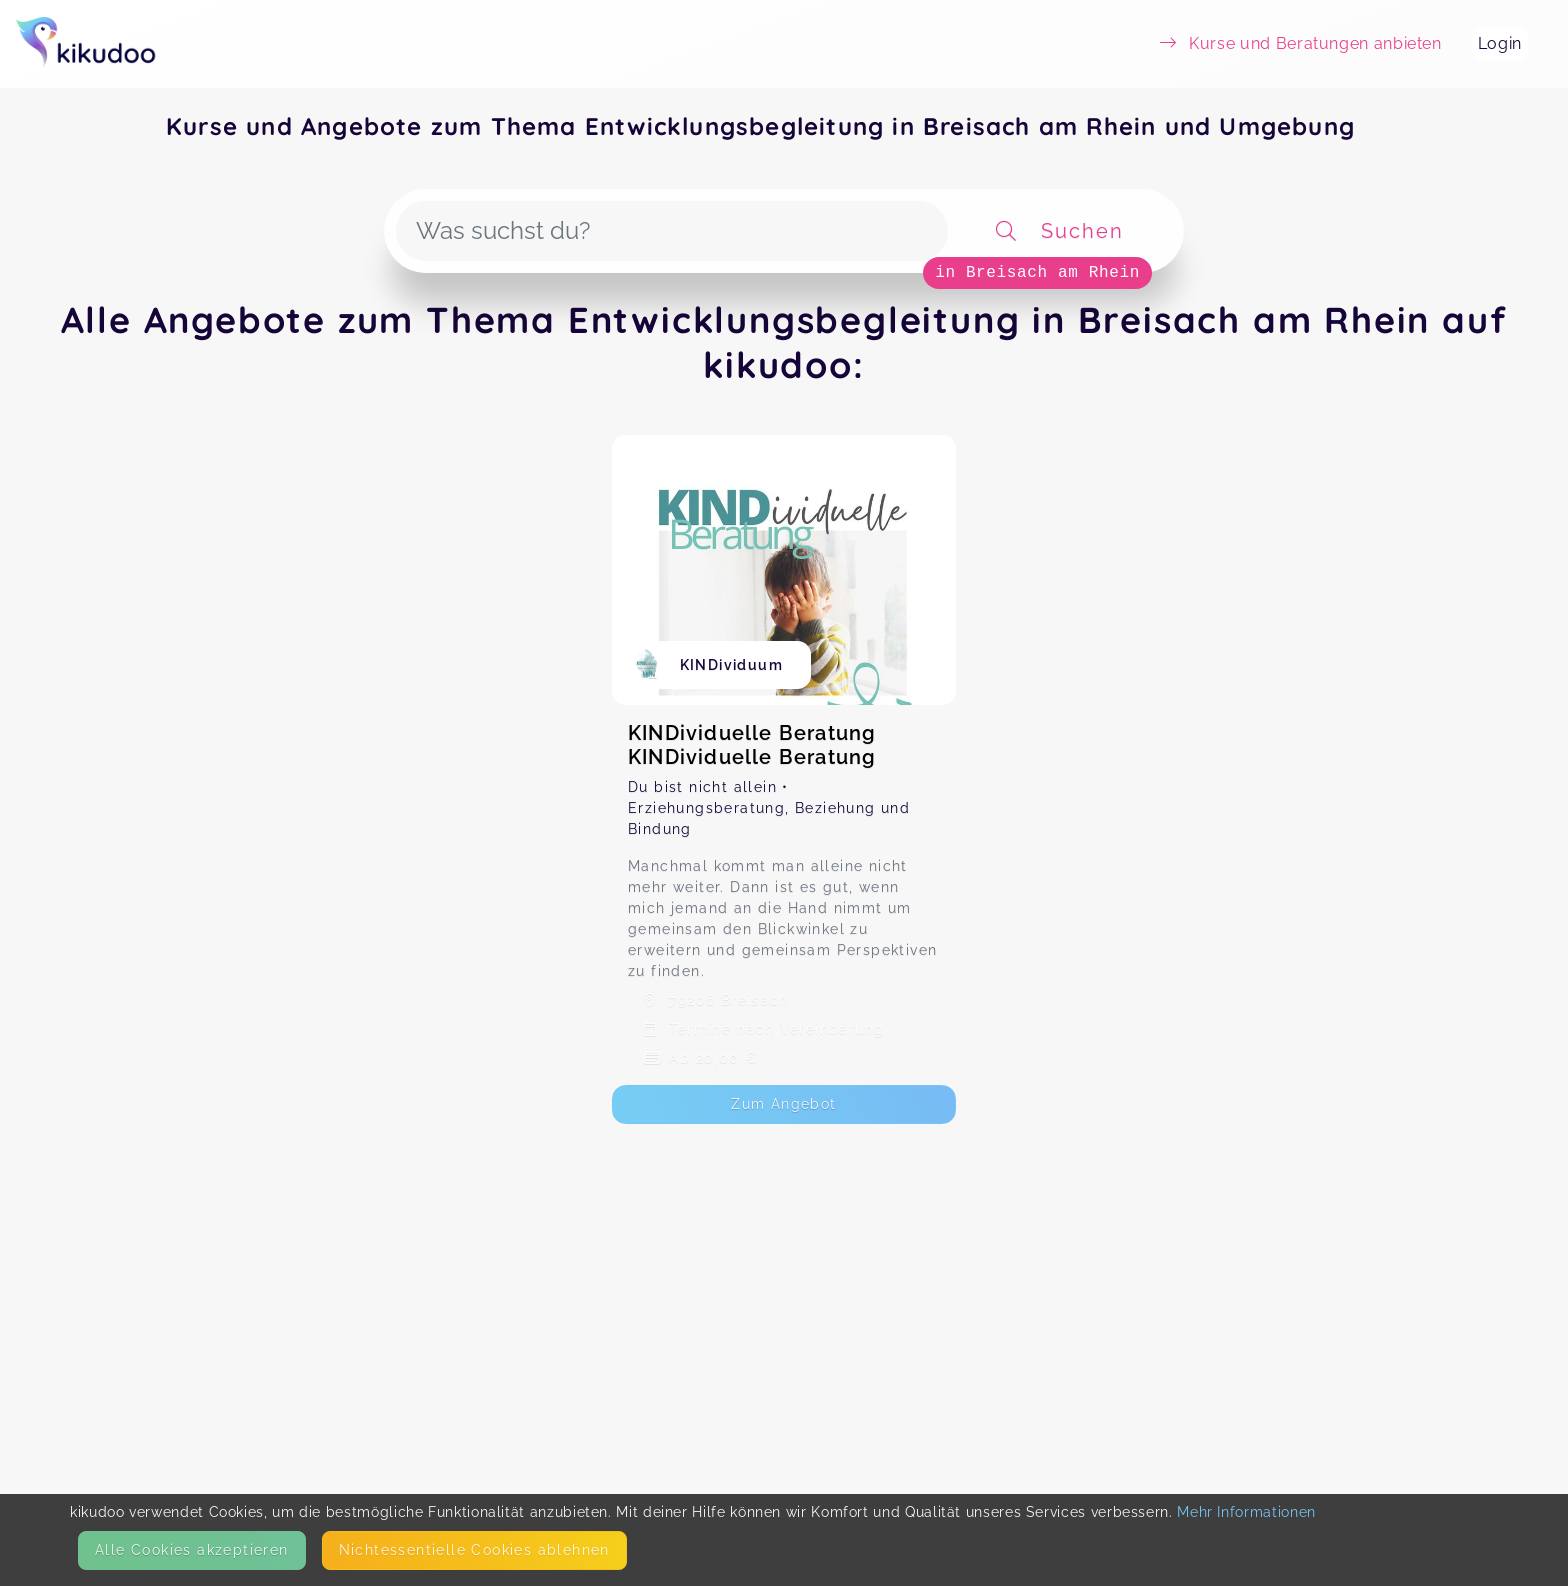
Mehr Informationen (1246, 1512)
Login (1500, 43)
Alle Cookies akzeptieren (192, 1550)
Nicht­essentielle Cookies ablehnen (474, 1550)
